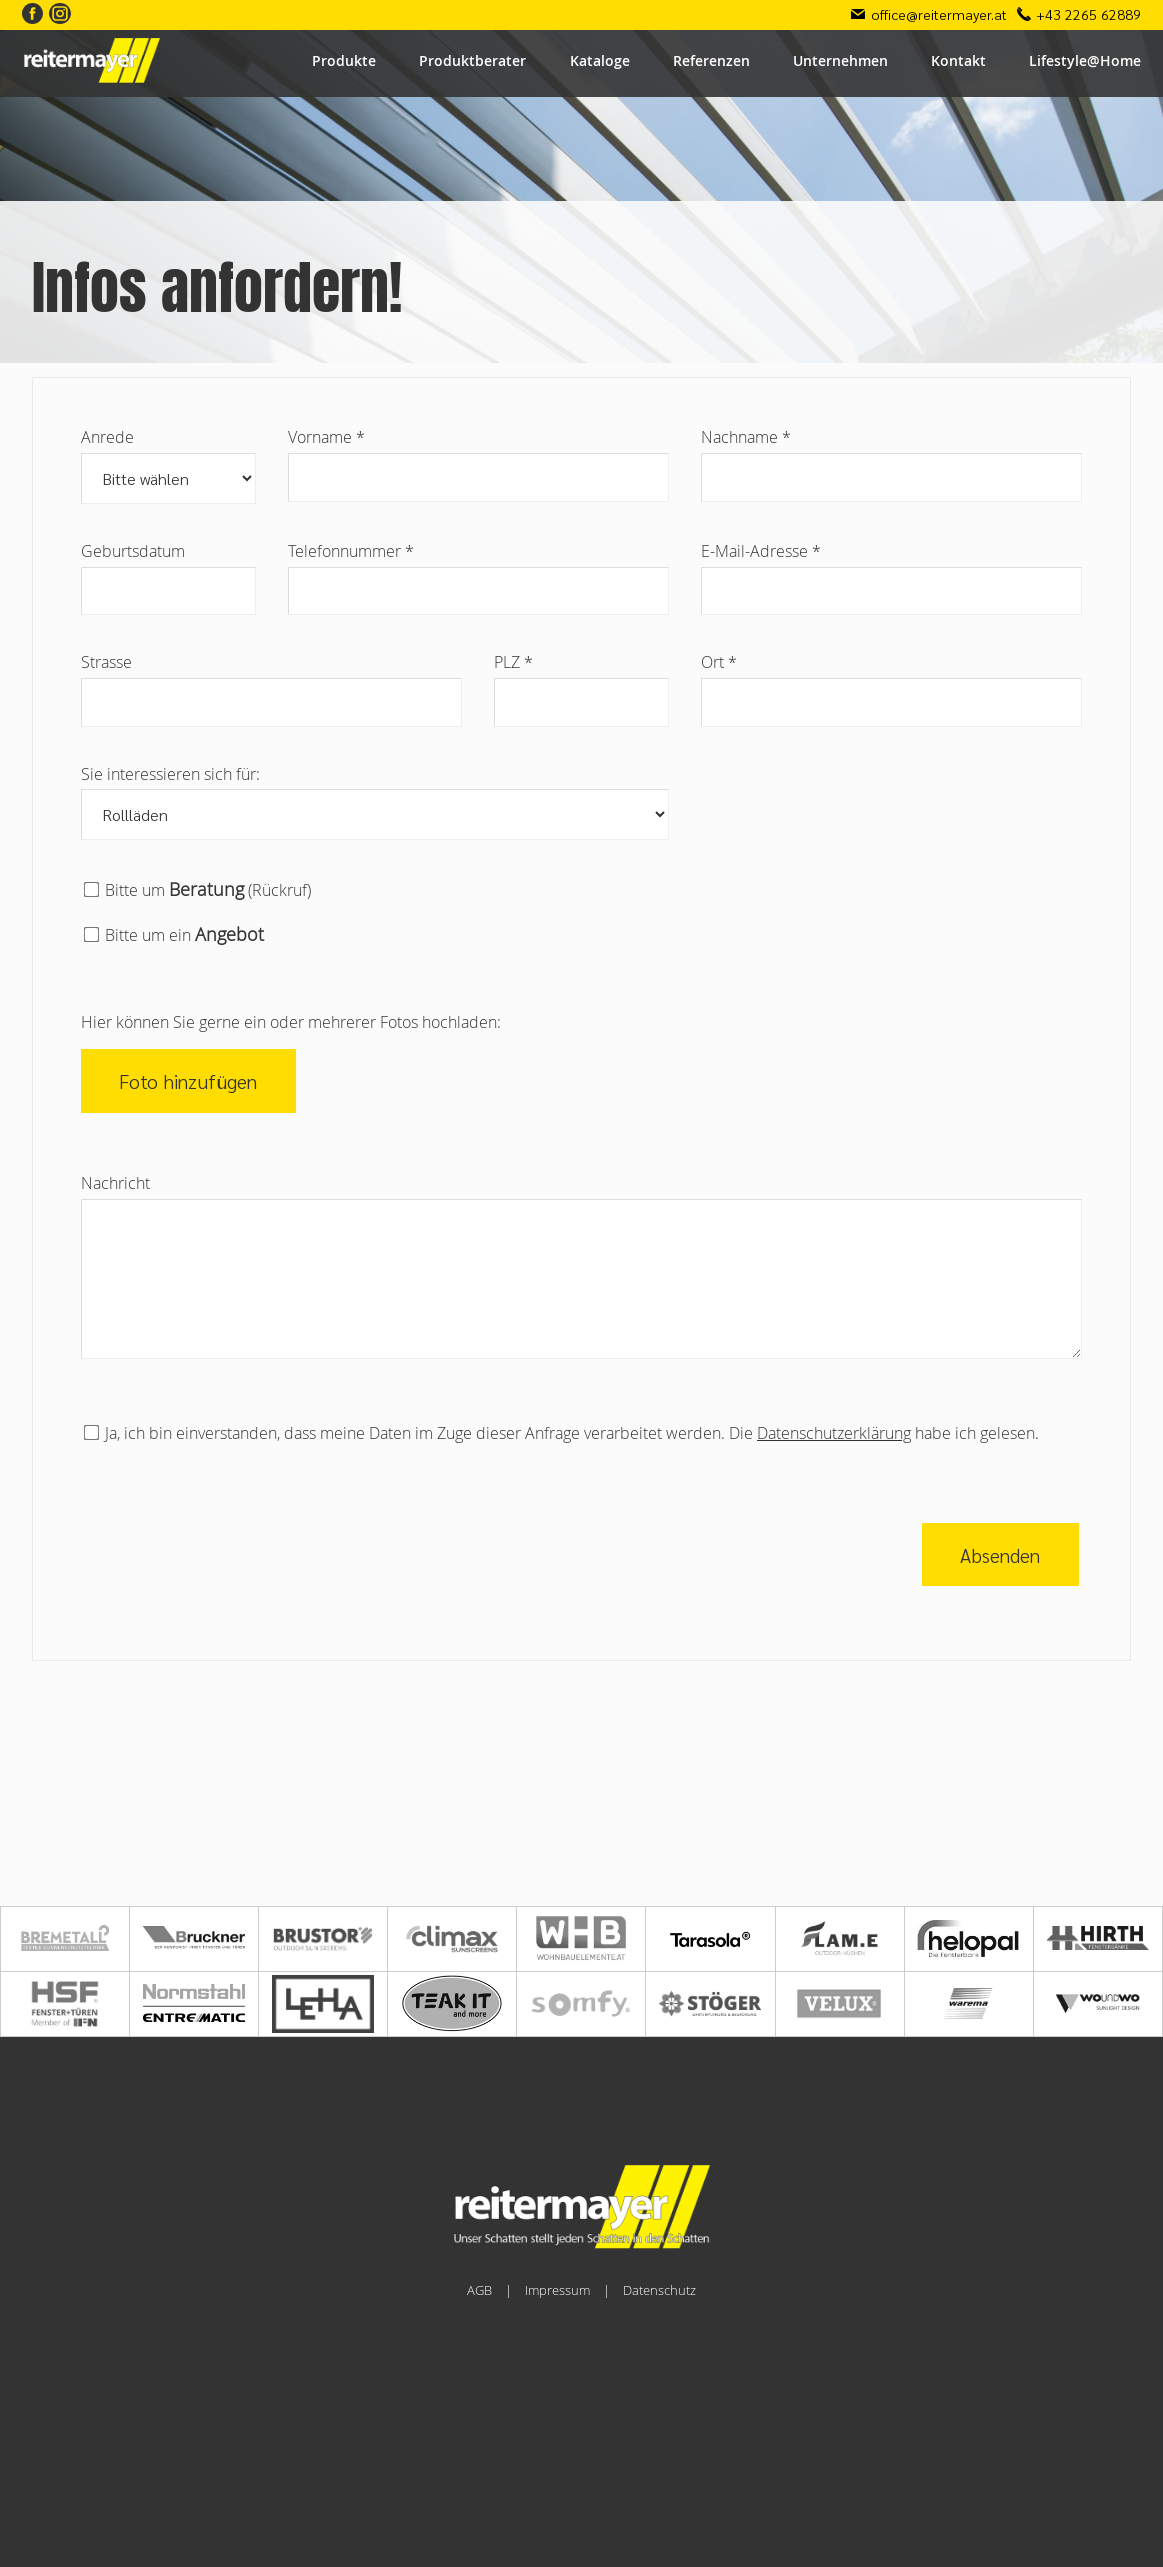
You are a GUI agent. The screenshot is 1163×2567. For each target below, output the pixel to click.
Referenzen (711, 60)
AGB (479, 2290)
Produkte (344, 60)
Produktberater (472, 60)
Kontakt (958, 60)
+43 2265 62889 (1088, 14)
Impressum (557, 2290)
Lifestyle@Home (1085, 60)
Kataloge (600, 60)
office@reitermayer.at (939, 14)
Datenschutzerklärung (834, 1433)
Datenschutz (659, 2290)
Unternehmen (840, 60)
